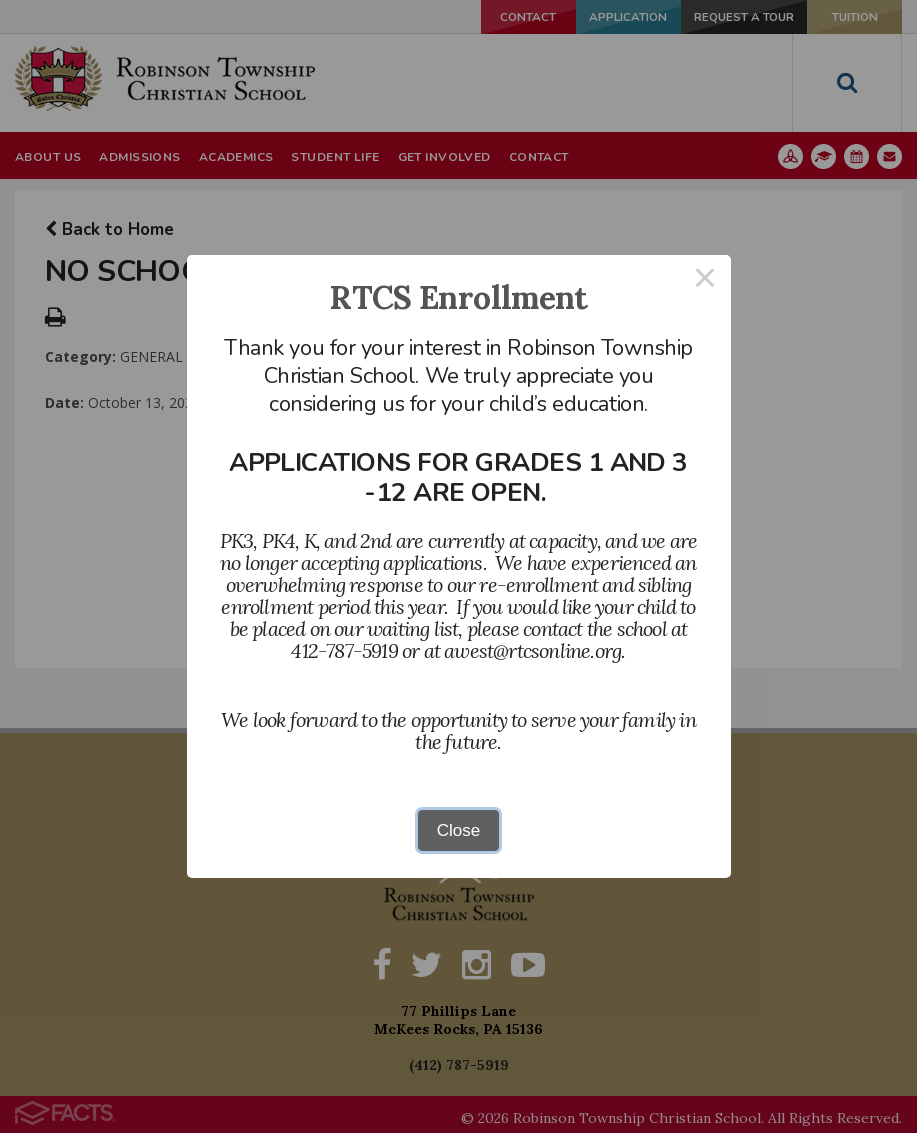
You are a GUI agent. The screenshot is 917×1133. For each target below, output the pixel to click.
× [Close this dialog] (705, 280)
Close (458, 830)
